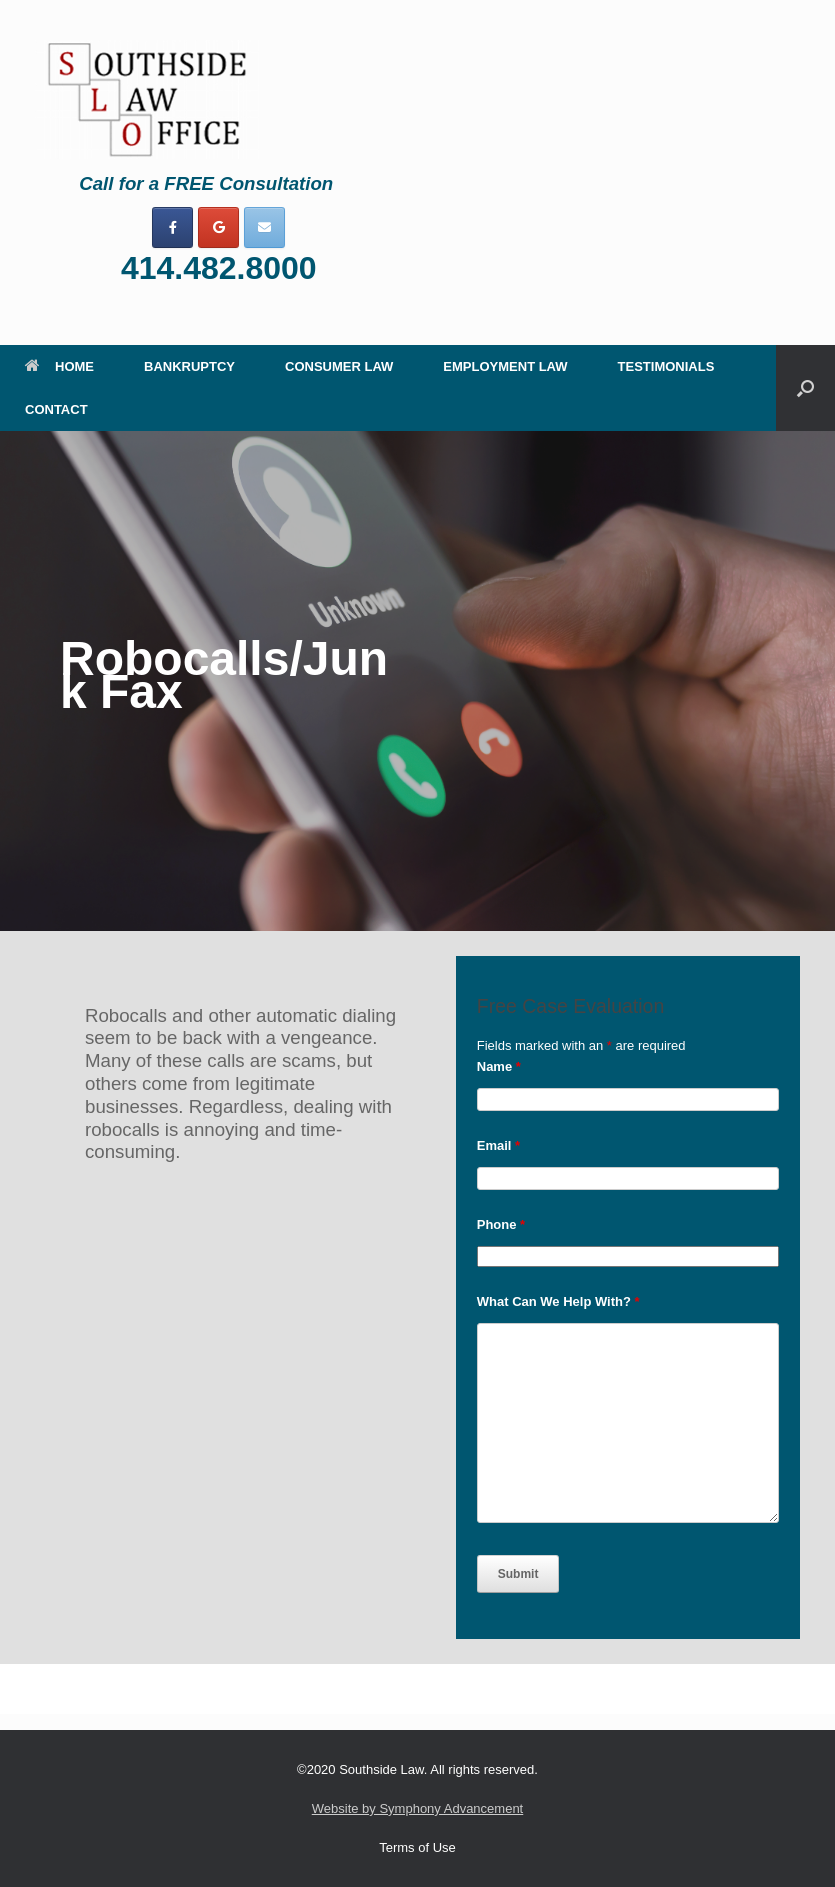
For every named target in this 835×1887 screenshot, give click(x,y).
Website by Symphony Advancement (418, 1808)
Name (499, 1066)
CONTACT (56, 409)
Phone (501, 1224)
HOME (59, 366)
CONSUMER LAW (339, 366)
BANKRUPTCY (189, 366)
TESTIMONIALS (666, 366)
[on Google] (218, 227)
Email (498, 1145)
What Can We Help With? (558, 1301)
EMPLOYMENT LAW (505, 366)
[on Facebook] (172, 227)
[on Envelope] (264, 227)
